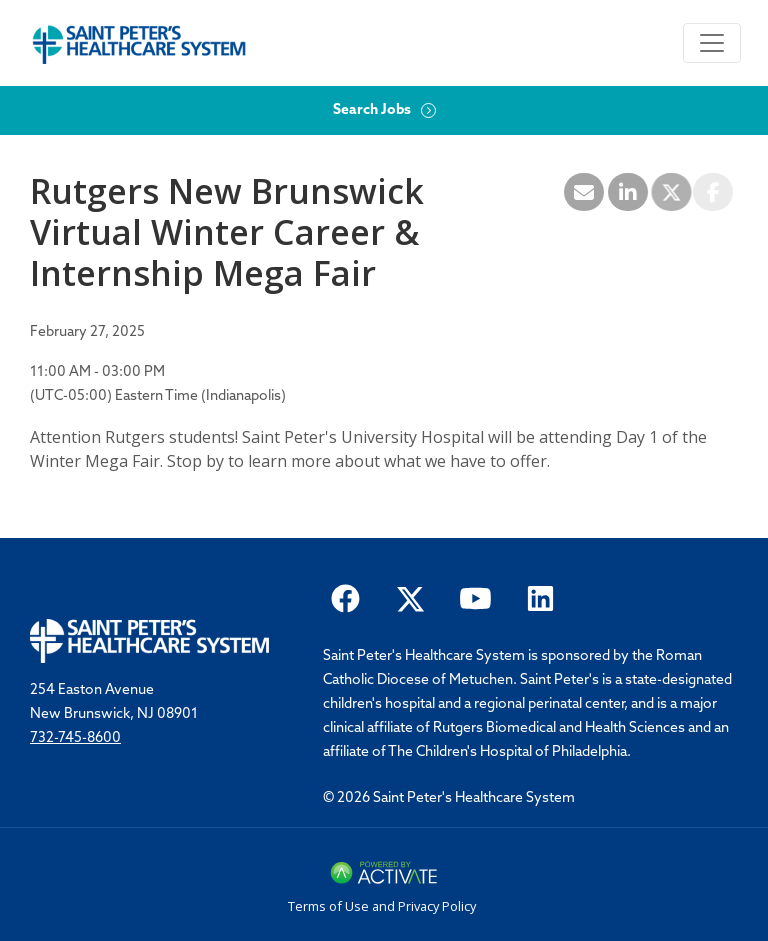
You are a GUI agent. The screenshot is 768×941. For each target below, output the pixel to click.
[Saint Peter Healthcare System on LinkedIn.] (540, 597)
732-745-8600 (75, 738)
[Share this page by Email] (584, 192)
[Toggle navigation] (712, 43)
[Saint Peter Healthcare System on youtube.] (475, 597)
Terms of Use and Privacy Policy (382, 906)
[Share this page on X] (671, 192)
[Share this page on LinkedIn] (628, 192)
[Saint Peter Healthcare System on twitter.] (410, 597)
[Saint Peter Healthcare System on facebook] (345, 597)
